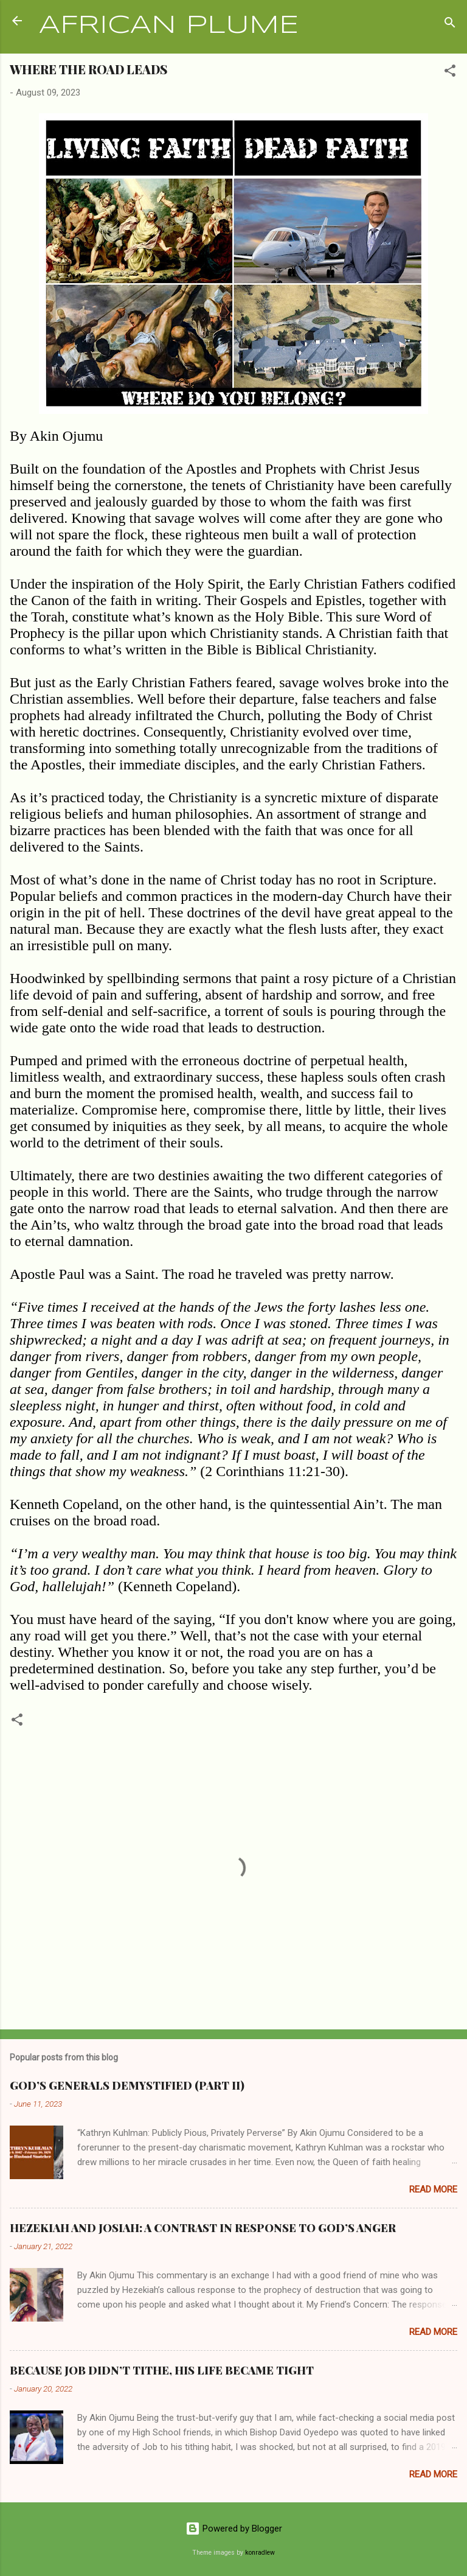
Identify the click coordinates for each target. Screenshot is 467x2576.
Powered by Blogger (233, 2528)
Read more (433, 2189)
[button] (450, 72)
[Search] (450, 24)
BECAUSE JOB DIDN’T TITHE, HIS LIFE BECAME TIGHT (162, 2370)
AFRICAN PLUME (169, 25)
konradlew (260, 2553)
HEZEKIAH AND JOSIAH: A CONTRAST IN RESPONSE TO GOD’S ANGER (203, 2228)
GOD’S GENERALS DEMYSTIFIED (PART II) (127, 2085)
